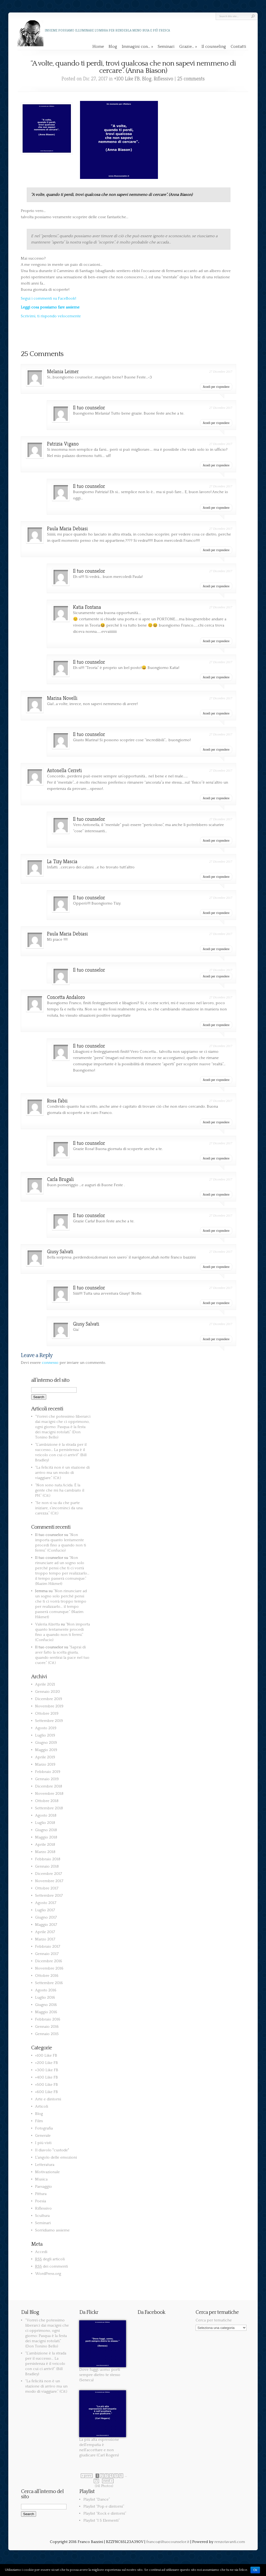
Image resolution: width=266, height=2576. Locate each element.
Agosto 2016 (45, 1990)
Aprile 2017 (45, 1932)
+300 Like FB (46, 2070)
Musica (41, 2179)
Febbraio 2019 (47, 1772)
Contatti (238, 46)
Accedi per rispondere (216, 387)
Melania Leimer (63, 371)
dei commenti (51, 2266)
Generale (43, 2135)
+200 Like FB (46, 2063)
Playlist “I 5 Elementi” (101, 2520)
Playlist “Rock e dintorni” (104, 2513)
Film (39, 2121)
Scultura (42, 2215)
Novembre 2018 (49, 1793)
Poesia (40, 2201)
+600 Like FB (46, 2092)
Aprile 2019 (45, 1757)
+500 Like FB (46, 2084)
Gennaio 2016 (47, 2026)
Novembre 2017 (49, 1881)
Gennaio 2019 (47, 1779)
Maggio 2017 (46, 1924)
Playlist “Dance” (96, 2499)
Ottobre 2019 (46, 1713)
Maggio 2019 (46, 1750)
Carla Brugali (60, 1179)
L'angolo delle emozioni (56, 2157)
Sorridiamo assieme (52, 2230)
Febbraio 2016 (47, 2019)
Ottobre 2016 (46, 1975)
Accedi (41, 2252)
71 (96, 2481)
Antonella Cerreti (64, 770)
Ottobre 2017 (46, 1888)
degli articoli (50, 2259)
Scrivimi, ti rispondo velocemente (51, 316)
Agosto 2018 (45, 1815)
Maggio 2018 (46, 1837)
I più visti (43, 2143)
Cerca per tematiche (214, 2320)
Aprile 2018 (45, 1844)
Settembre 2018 (49, 1808)
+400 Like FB (46, 2077)
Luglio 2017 (45, 1910)
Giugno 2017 (46, 1917)
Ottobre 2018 (46, 1801)
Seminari (166, 46)
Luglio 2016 (45, 1997)
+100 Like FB (127, 78)
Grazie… (188, 46)
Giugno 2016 (46, 2005)
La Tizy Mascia (62, 861)
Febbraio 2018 (47, 1859)
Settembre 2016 (49, 1983)
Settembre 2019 (49, 1721)
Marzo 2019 (45, 1764)
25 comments (191, 78)
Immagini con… (137, 46)
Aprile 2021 (45, 1684)
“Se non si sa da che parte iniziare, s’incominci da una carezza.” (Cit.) (59, 1508)
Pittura (40, 2194)
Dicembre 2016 (48, 1961)
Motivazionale (47, 2172)
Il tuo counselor (89, 407)
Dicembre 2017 (48, 1873)
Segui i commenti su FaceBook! (48, 298)
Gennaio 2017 (47, 1954)
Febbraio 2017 (47, 1946)
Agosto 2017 (45, 1903)
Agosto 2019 (45, 1728)
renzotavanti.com (229, 2542)
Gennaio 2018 (47, 1866)
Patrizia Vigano (63, 444)
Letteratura (44, 2164)
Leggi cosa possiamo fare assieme (50, 307)
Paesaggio (43, 2186)
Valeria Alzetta (47, 1624)
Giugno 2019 (46, 1742)
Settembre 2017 (49, 1895)
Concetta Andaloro (66, 997)
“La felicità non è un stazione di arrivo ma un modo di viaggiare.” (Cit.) (62, 1472)
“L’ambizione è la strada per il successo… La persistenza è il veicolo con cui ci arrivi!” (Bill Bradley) (45, 2363)
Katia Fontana (87, 607)
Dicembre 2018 (48, 1786)
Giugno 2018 (46, 1830)
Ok (255, 2570)
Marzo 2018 (45, 1852)
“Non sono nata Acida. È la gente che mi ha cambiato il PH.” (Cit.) (59, 1490)
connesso (50, 1362)
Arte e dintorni (48, 2099)
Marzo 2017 (45, 1939)
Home (98, 46)
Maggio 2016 (46, 2012)
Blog (113, 46)
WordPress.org (48, 2273)
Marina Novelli (62, 698)
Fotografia (44, 2128)
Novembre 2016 (49, 1968)
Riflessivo (163, 78)
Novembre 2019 (49, 1706)
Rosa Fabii (57, 1100)
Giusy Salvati (60, 1251)
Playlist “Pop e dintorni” (103, 2506)
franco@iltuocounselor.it (167, 2542)
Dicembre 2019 (48, 1699)
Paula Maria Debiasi (67, 528)
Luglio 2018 (45, 1822)
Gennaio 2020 (47, 1691)
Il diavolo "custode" (52, 2150)
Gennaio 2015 (47, 2034)
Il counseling (214, 46)
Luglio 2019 (45, 1735)
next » (107, 2481)
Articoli (41, 2106)
